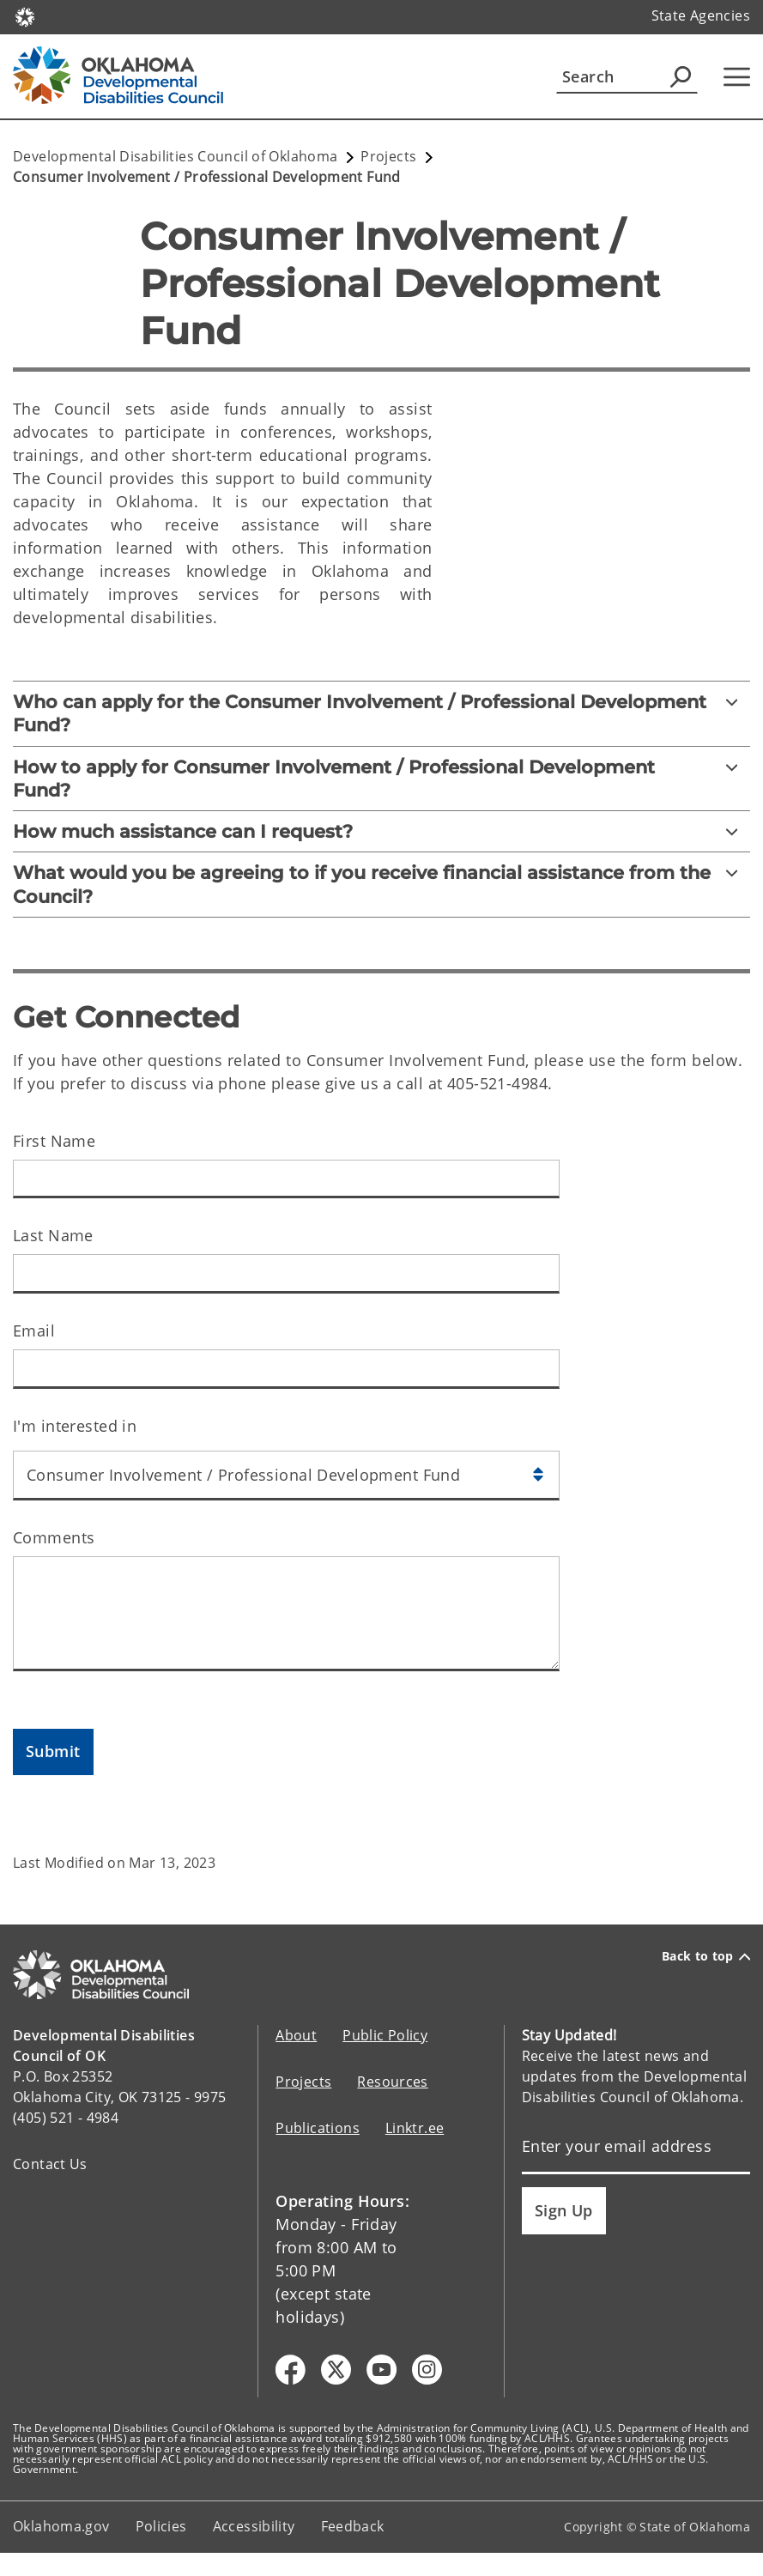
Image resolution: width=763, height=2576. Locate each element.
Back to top (706, 1956)
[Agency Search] (680, 76)
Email (34, 1330)
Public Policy (384, 2035)
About (296, 2035)
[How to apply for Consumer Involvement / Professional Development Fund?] (381, 779)
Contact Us (50, 2164)
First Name (54, 1140)
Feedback (353, 2526)
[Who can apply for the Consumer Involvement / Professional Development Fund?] (381, 714)
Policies (161, 2526)
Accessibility (254, 2526)
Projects (303, 2081)
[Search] (627, 76)
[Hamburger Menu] (737, 77)
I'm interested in (74, 1425)
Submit (53, 1751)
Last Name (53, 1235)
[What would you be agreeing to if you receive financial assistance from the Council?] (381, 884)
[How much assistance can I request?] (381, 831)
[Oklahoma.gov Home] (25, 16)
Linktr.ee (414, 2127)
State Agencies (700, 15)
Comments (53, 1537)
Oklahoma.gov (61, 2526)
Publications (318, 2127)
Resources (392, 2081)
